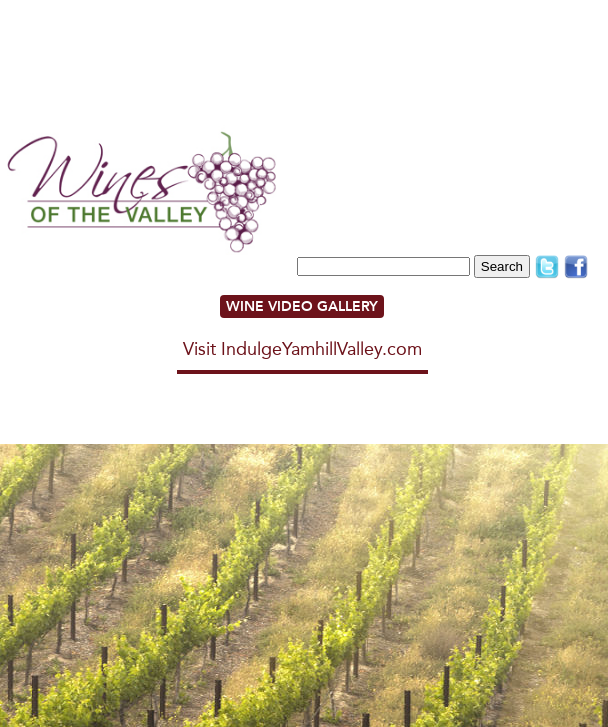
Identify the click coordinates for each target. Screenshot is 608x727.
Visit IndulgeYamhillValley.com (302, 349)
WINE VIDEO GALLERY (302, 306)
